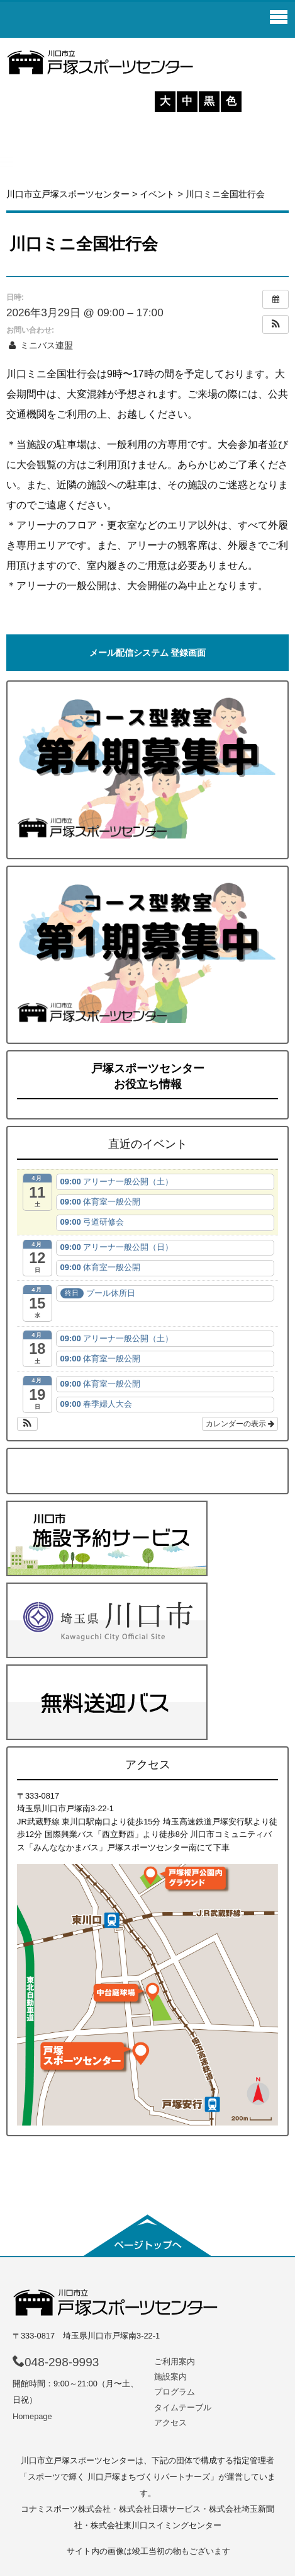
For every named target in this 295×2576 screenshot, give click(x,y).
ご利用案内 (174, 2361)
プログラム (174, 2391)
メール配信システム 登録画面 (147, 653)
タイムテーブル (182, 2407)
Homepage (32, 2416)
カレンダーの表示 (240, 1423)
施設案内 (170, 2376)
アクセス (170, 2422)
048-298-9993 (56, 2362)
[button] (275, 324)
